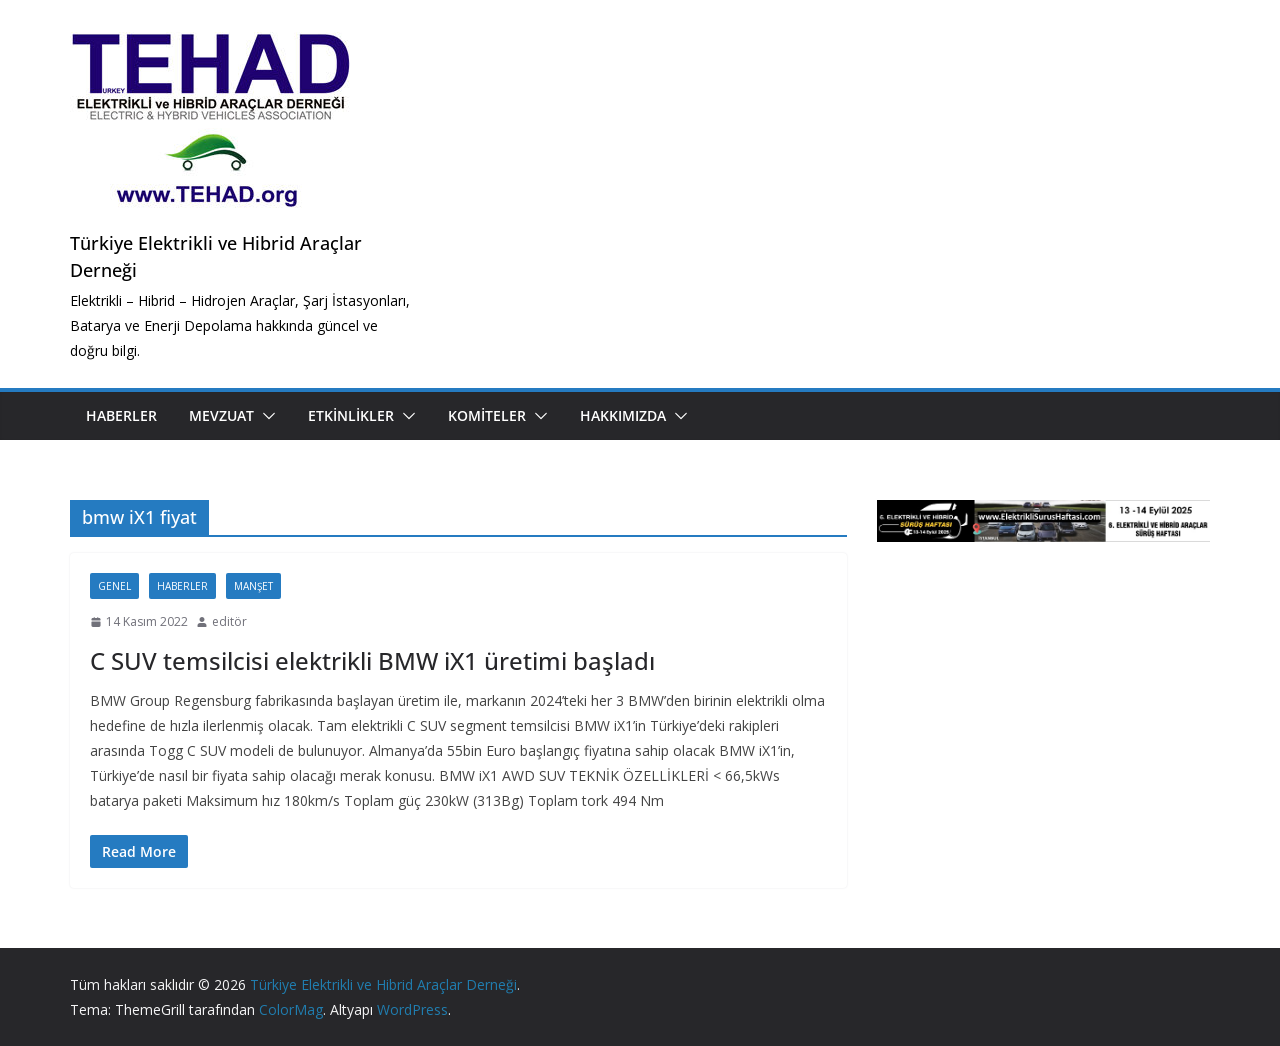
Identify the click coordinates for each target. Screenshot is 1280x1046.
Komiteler (487, 415)
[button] (265, 416)
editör (229, 621)
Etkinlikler (351, 415)
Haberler (121, 415)
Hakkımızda (623, 415)
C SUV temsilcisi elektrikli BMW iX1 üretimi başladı (372, 660)
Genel (114, 586)
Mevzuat (221, 415)
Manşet (253, 586)
